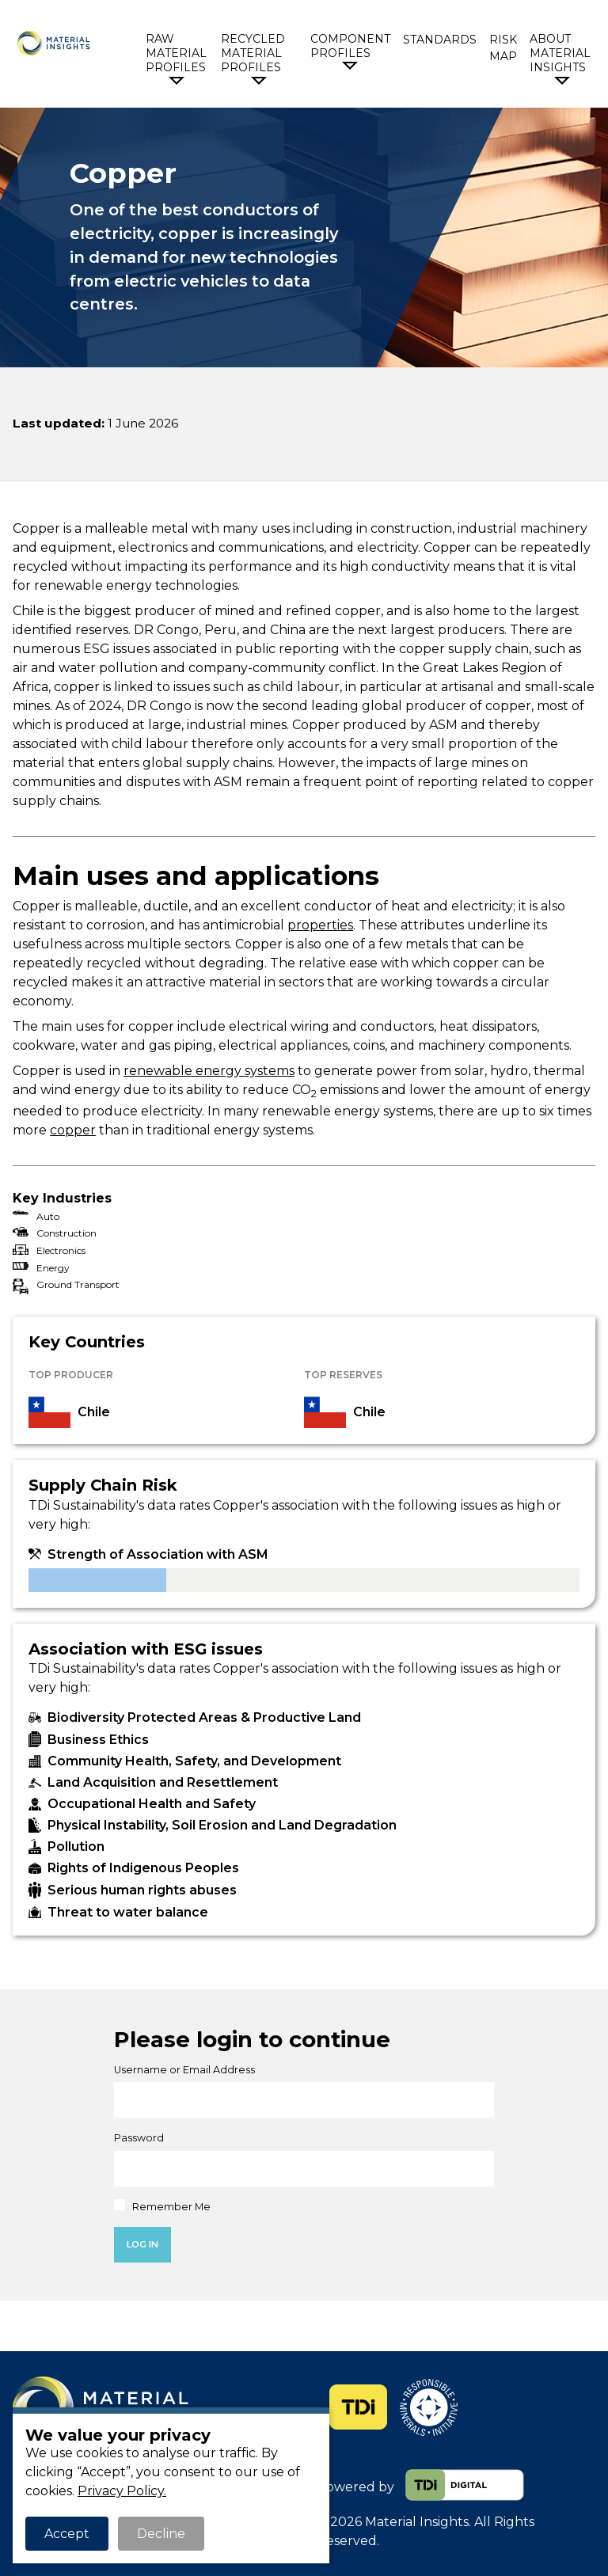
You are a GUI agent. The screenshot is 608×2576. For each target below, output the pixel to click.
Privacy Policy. (122, 2490)
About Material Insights (560, 53)
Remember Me (162, 2206)
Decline (161, 2533)
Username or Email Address (184, 2070)
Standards (440, 39)
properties (320, 925)
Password (139, 2138)
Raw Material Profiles (176, 53)
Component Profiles (350, 46)
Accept (66, 2533)
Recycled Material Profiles (253, 53)
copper (73, 1130)
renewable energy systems (209, 1070)
